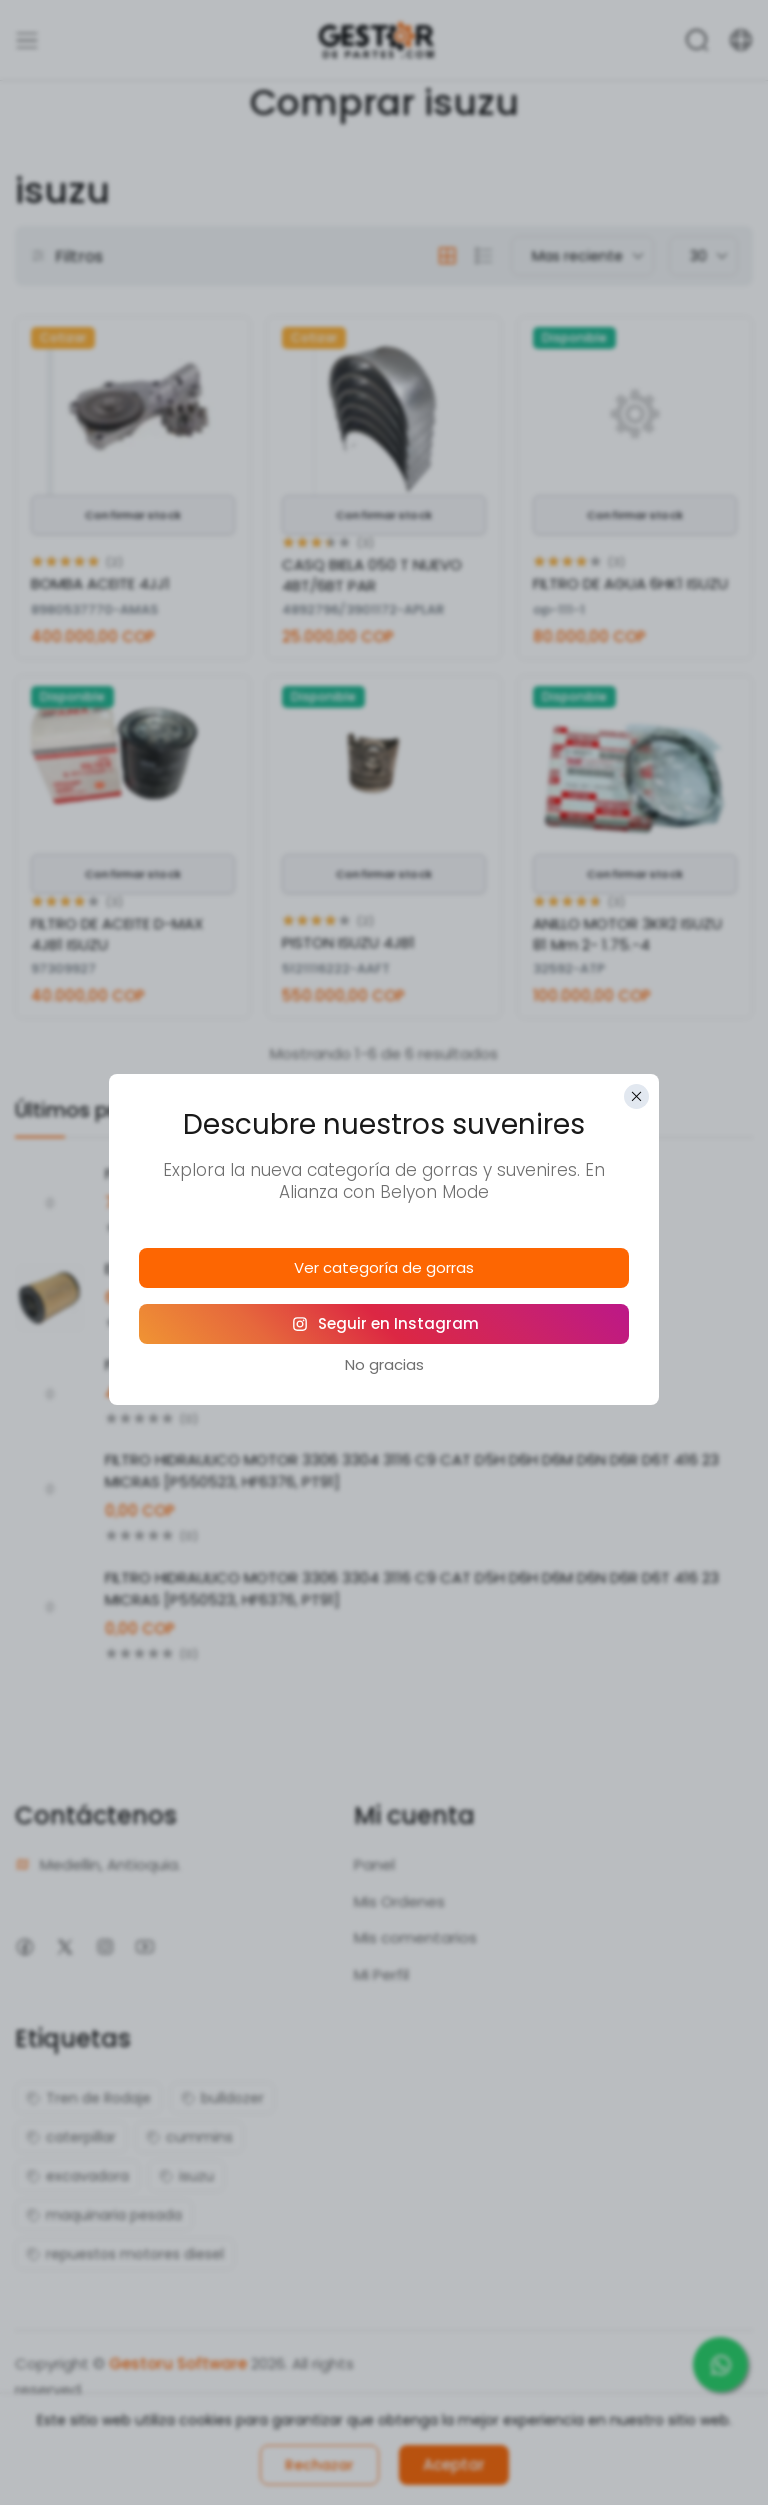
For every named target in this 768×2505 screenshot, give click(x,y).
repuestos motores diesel (125, 2254)
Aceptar (454, 2464)
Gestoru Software (178, 2363)
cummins (189, 2137)
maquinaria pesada (104, 2215)
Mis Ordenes (399, 1901)
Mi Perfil (381, 1974)
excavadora (77, 2176)
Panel (374, 1864)
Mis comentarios (415, 1937)
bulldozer (222, 2098)
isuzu (186, 2176)
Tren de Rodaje (88, 2098)
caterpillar (71, 2137)
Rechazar (319, 2465)
